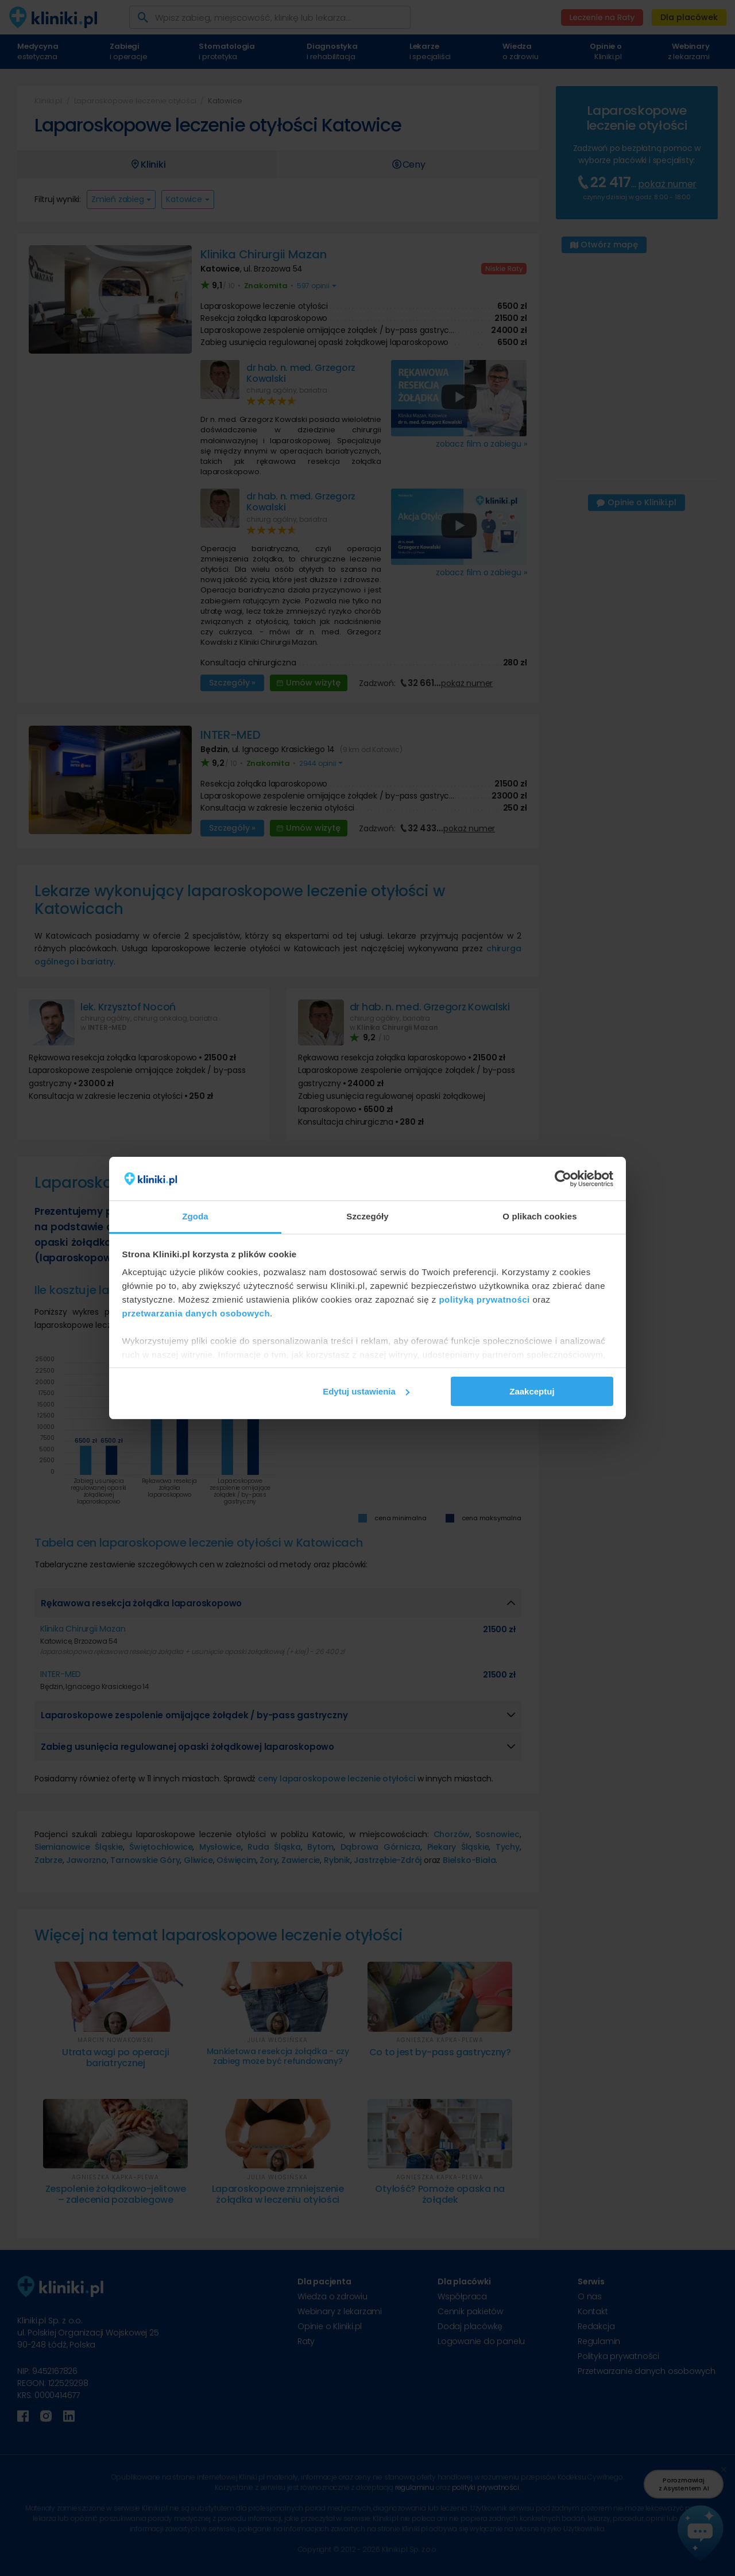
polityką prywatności (484, 1299)
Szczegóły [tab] (367, 1216)
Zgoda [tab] (195, 1216)
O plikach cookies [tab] (539, 1216)
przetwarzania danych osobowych (196, 1313)
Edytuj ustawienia (366, 1391)
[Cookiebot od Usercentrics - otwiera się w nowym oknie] (563, 1178)
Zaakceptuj (531, 1391)
